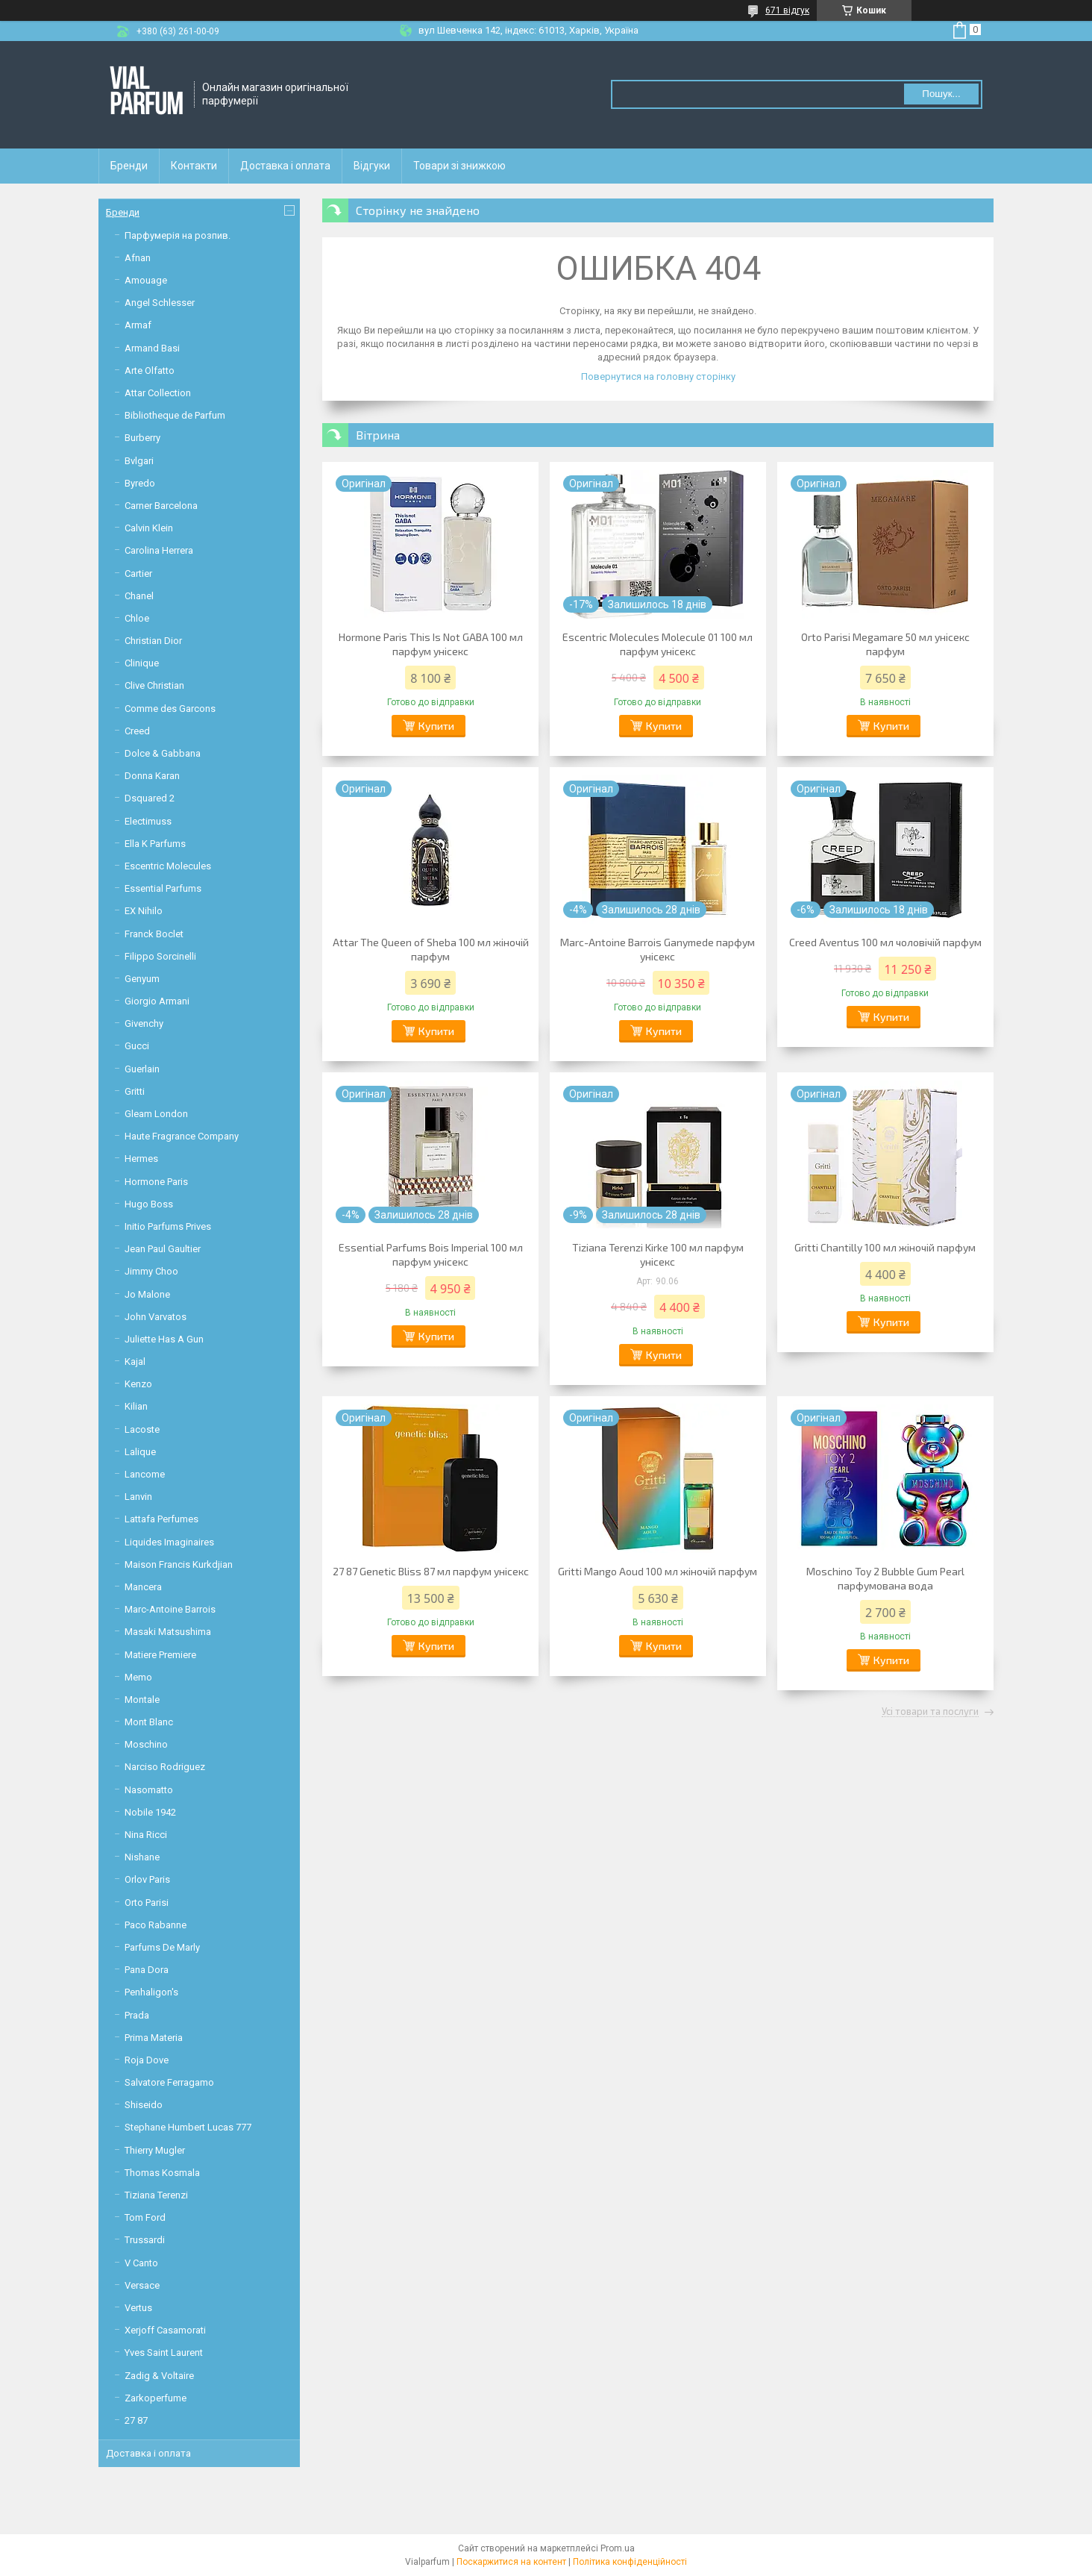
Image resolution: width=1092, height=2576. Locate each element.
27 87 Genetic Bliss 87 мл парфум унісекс (431, 1571)
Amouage (146, 280)
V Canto (141, 2263)
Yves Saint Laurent (164, 2352)
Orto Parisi (147, 1902)
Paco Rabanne (155, 1925)
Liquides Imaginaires (169, 1542)
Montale (142, 1699)
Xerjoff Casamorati (165, 2330)
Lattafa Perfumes (161, 1519)
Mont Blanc (149, 1722)
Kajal (135, 1361)
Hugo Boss (149, 1204)
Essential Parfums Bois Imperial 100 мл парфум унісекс (431, 1254)
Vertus (138, 2307)
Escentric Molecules (168, 866)
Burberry (142, 437)
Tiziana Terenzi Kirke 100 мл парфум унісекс (658, 1254)
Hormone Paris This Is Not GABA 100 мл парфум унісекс (431, 644)
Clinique (142, 663)
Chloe (137, 618)
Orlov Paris (147, 1879)
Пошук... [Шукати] (941, 93)
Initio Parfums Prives (168, 1226)
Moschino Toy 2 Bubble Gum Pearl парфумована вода (885, 1578)
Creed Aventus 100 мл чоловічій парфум (885, 942)
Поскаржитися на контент (511, 2562)
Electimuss (148, 821)
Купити (436, 725)
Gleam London (156, 1113)
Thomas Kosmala (162, 2172)
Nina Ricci (146, 1834)
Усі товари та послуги (930, 1712)
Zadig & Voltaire (159, 2375)
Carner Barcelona (161, 505)
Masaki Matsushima (168, 1631)
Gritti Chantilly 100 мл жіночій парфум (885, 1247)
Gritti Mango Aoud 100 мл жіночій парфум (657, 1571)
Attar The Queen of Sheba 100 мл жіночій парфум (431, 949)
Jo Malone (147, 1294)
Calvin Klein (149, 528)
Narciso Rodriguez (165, 1766)
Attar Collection (158, 392)
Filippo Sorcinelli (160, 956)
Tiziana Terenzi (156, 2195)
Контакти (194, 166)
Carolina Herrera (159, 550)
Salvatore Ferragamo (169, 2082)
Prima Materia (154, 2037)
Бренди (129, 166)
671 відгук (787, 10)
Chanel (139, 595)
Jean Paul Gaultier (163, 1248)
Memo (138, 1677)
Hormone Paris (156, 1181)
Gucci (137, 1045)
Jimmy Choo (151, 1271)
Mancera (143, 1586)
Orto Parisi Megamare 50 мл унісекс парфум (885, 644)
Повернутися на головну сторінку (658, 376)
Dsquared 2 (150, 798)
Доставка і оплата (285, 166)
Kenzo (138, 1383)
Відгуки (372, 166)
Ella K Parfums (155, 843)
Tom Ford (145, 2217)
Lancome (145, 1474)
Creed (137, 731)
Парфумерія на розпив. (177, 235)
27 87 (136, 2420)
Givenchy (144, 1023)
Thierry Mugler (155, 2150)
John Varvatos (155, 1316)
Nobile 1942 (150, 1812)
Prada (137, 2015)
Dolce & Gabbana (163, 753)
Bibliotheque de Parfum (175, 415)
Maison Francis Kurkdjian (179, 1564)
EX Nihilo (144, 910)
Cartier (138, 573)
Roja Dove (147, 2060)
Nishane (142, 1857)
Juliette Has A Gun (164, 1339)
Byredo (140, 483)
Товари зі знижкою (459, 166)
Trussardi (145, 2239)
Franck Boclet (154, 934)
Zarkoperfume (155, 2398)
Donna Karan (152, 775)
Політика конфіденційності (630, 2562)
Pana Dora (147, 1969)
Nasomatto (149, 1789)
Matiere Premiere (160, 1654)
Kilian (136, 1406)
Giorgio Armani (157, 1001)
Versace (142, 2285)
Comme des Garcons (170, 708)
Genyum (142, 978)
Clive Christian (154, 685)
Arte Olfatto (150, 370)
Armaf (138, 325)
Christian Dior (153, 640)
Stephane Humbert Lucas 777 (188, 2127)
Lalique (140, 1451)
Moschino (146, 1744)
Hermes (141, 1158)
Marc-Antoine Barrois (170, 1609)
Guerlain (142, 1069)
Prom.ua (617, 2548)
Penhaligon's (151, 1992)
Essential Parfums (163, 888)
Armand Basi (152, 348)
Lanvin (138, 1496)
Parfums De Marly (162, 1947)
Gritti (135, 1091)
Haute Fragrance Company (182, 1136)
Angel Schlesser (160, 302)
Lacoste (142, 1429)
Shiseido (144, 2104)
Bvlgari (139, 460)
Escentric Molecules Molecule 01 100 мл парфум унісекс (657, 644)
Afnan (138, 257)
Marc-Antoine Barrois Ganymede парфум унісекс (657, 949)
